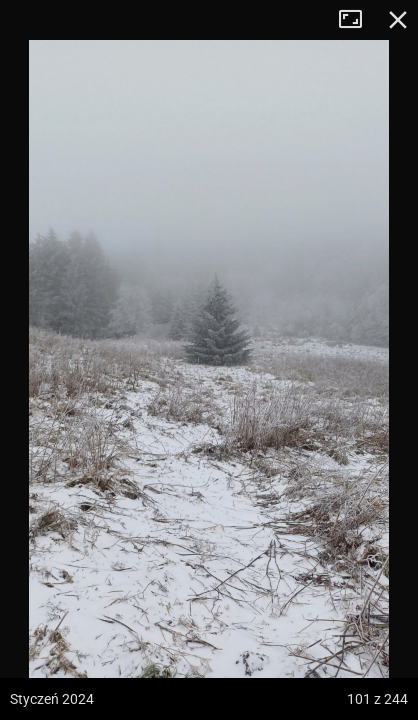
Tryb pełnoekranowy (358, 20)
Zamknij (398, 20)
